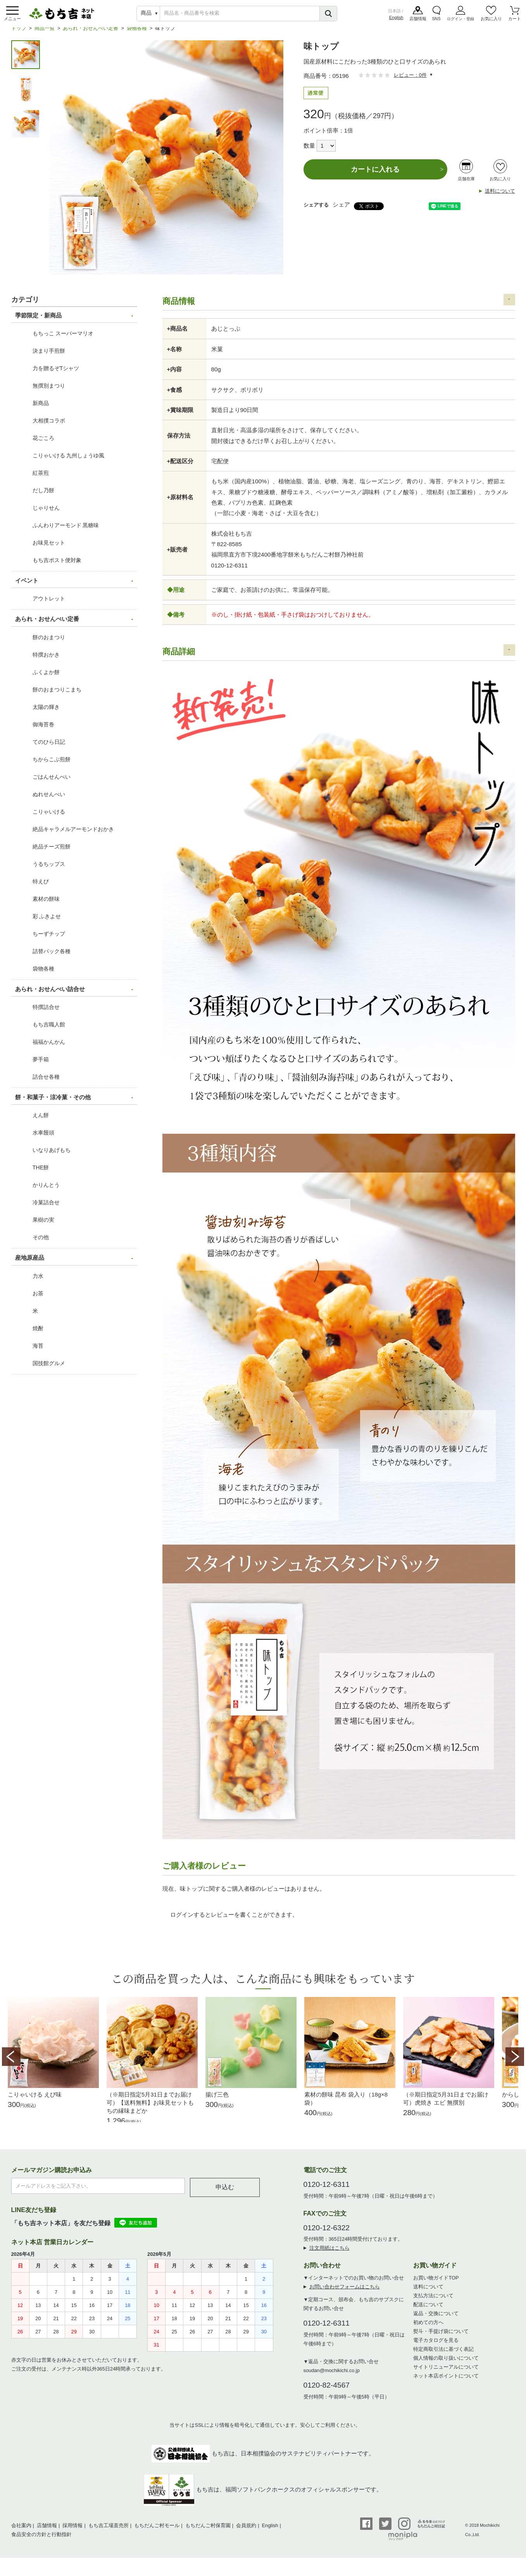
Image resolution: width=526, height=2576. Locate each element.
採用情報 (72, 2533)
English (396, 18)
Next (514, 2062)
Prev (11, 2062)
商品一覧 (44, 33)
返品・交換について (436, 2321)
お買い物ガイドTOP (436, 2285)
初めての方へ (428, 2330)
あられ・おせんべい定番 (90, 33)
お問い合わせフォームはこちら (344, 2294)
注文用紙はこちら (329, 2255)
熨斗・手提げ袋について (441, 2339)
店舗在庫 (466, 184)
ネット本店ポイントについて (446, 2383)
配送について (428, 2312)
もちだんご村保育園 (208, 2533)
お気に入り (491, 19)
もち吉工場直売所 (108, 2533)
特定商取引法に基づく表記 (443, 2356)
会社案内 (21, 2533)
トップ (18, 33)
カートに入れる (375, 174)
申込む (225, 2194)
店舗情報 (417, 19)
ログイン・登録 (460, 19)
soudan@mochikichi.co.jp (332, 2378)
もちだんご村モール (156, 2533)
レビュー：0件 (410, 80)
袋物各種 (137, 33)
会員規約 (246, 2533)
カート (515, 19)
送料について (500, 196)
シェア (341, 210)
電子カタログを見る (436, 2347)
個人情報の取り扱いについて (446, 2365)
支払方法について (433, 2303)
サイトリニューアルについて (446, 2374)
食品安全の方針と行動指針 (41, 2542)
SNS (436, 19)
